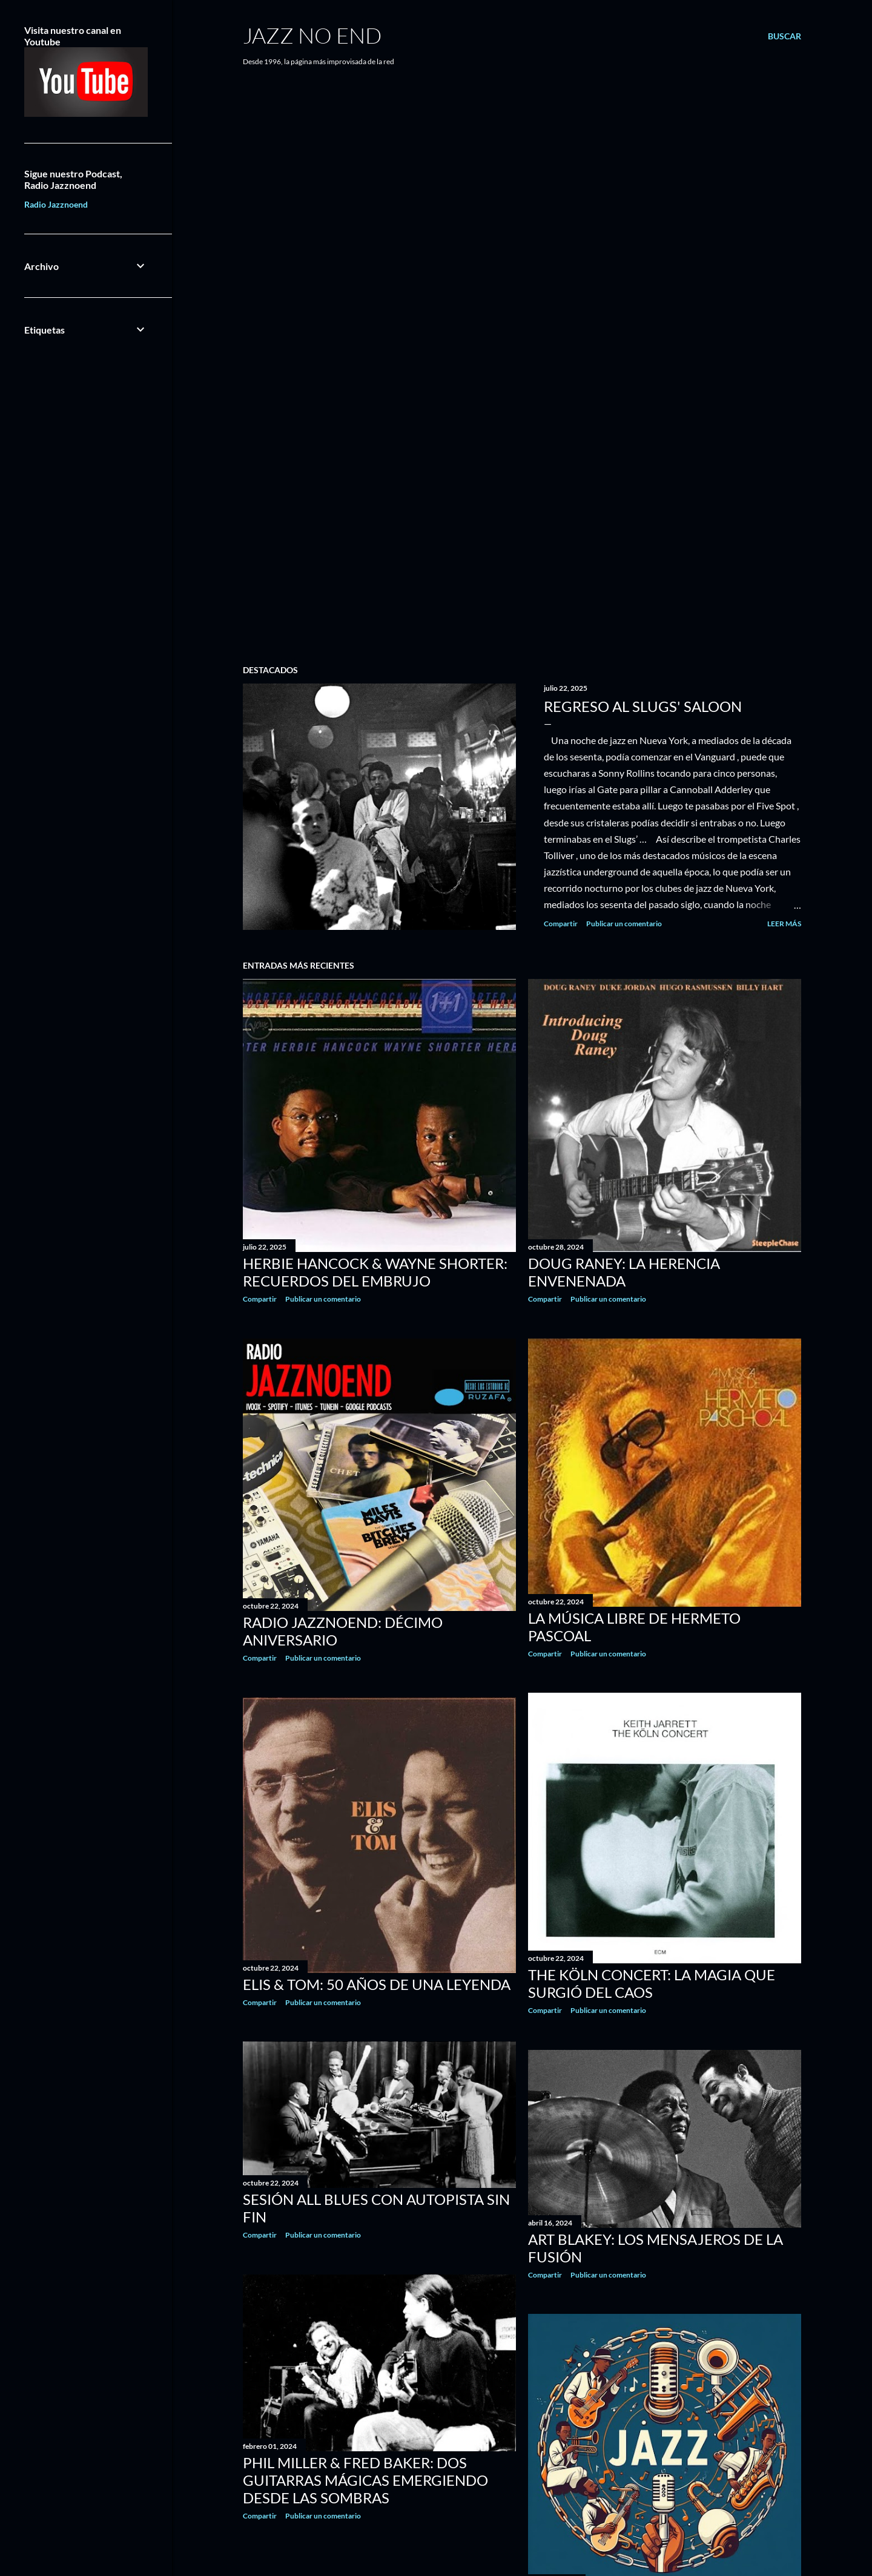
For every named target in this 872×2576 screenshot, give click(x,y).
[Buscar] (784, 36)
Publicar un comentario (624, 923)
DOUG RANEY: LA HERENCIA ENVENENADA (624, 1272)
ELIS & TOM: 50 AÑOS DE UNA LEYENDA (376, 1984)
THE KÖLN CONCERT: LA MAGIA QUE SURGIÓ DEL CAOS (651, 1983)
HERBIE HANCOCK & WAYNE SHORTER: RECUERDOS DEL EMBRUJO (375, 1272)
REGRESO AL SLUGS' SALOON (643, 706)
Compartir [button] (561, 923)
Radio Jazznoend (56, 204)
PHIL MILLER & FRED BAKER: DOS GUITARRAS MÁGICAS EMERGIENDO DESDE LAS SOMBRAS (365, 2480)
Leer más (784, 923)
